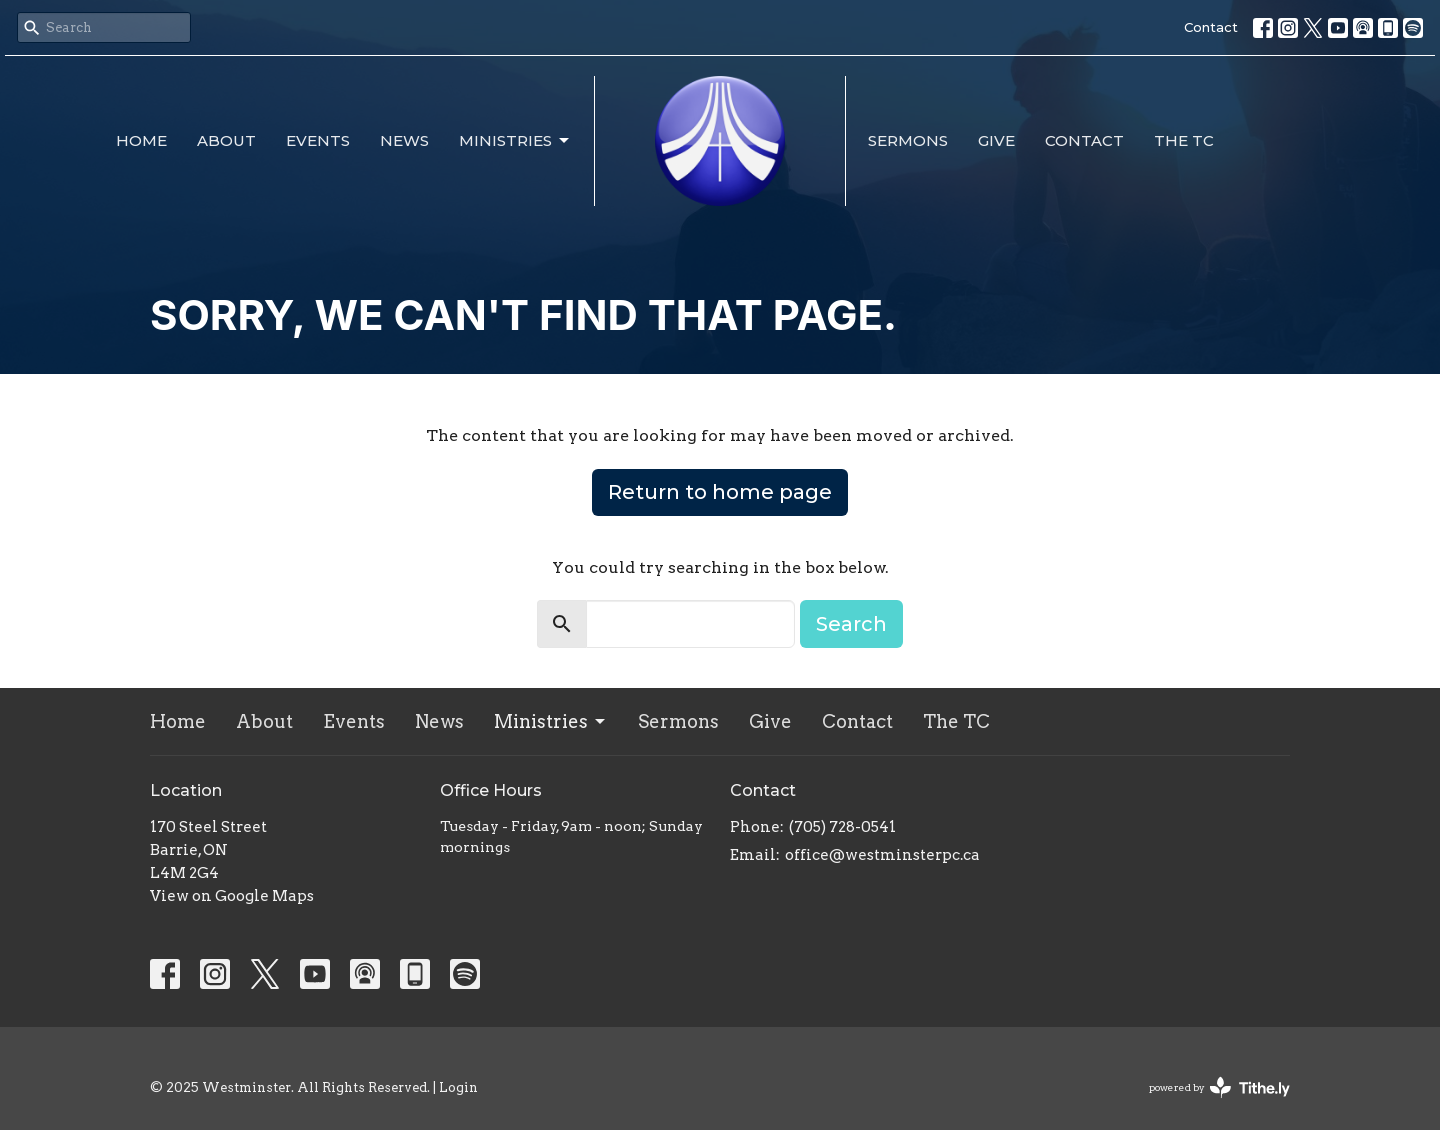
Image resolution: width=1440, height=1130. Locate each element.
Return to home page (720, 492)
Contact (1211, 27)
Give (996, 140)
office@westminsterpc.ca (882, 855)
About (226, 140)
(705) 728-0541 (842, 827)
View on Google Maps (232, 896)
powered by (1219, 1087)
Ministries (515, 141)
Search (851, 624)
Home (141, 140)
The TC (1184, 140)
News (404, 140)
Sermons (908, 140)
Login (458, 1087)
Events (318, 140)
